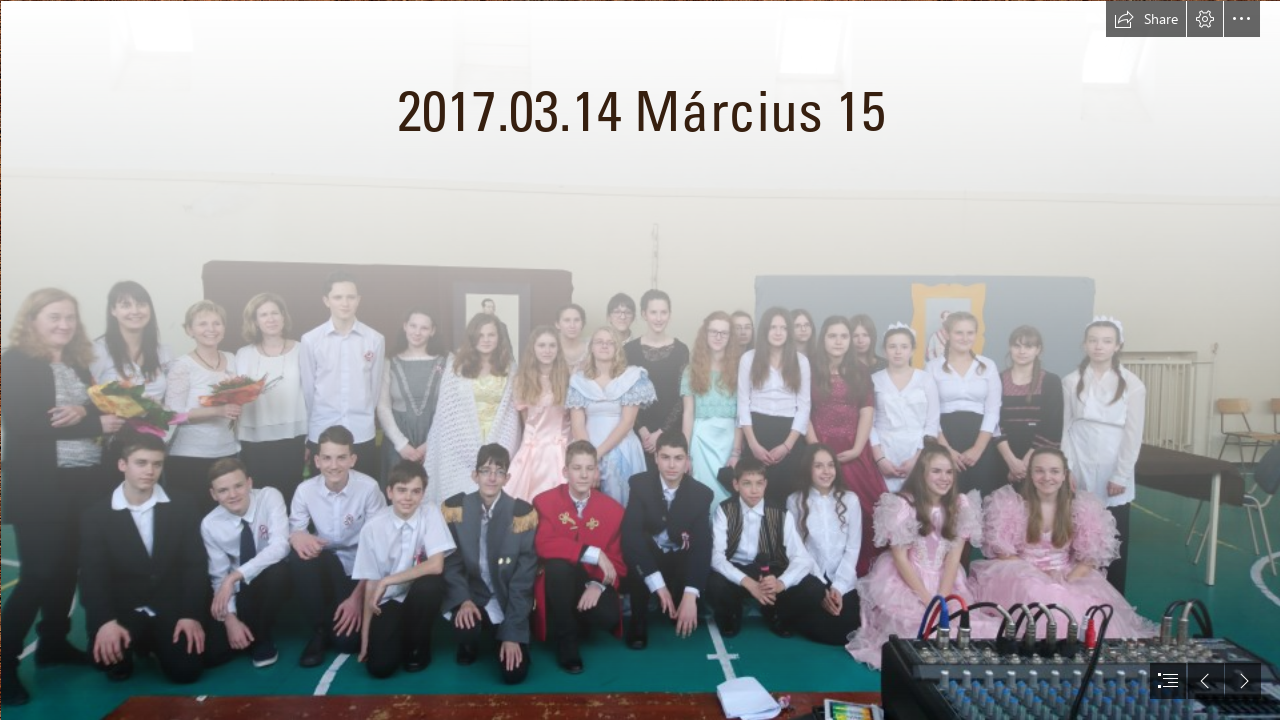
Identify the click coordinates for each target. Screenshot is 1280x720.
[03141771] (640, 360)
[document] (640, 360)
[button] (1146, 19)
